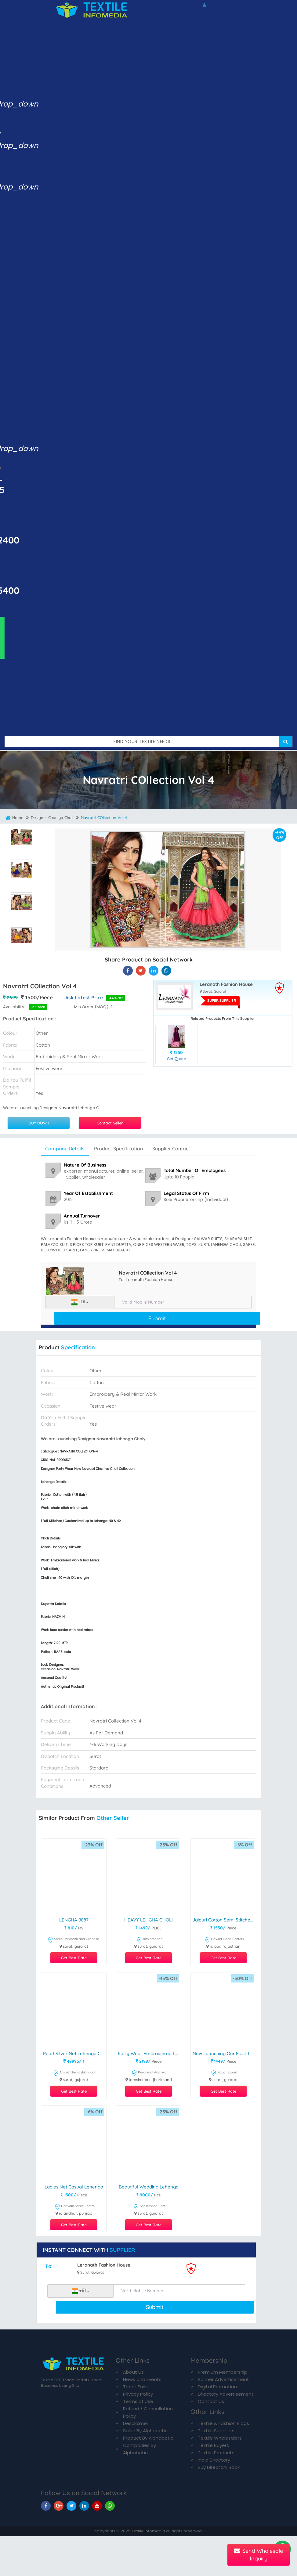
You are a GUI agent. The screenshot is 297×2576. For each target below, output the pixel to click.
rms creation (149, 1940)
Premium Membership (222, 2372)
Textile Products (216, 2452)
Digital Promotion (217, 2386)
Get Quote (176, 1058)
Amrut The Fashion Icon (74, 2073)
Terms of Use (138, 2401)
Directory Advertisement (226, 2394)
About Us (133, 2372)
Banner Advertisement (223, 2379)
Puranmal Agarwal (150, 2073)
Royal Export (224, 2073)
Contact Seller (110, 1122)
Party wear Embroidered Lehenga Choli (149, 2053)
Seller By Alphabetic (145, 2430)
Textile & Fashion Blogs (223, 2423)
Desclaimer (135, 2423)
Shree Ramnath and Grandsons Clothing (75, 1940)
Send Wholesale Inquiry (258, 2554)
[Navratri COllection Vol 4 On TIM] (153, 970)
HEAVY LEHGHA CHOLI (148, 1920)
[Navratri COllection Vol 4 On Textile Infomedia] (128, 970)
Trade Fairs (135, 2386)
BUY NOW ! (39, 1122)
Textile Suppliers (216, 2430)
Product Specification (118, 1148)
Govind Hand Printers (224, 1940)
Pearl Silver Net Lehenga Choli (74, 2053)
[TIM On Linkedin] (84, 2505)
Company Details (65, 1148)
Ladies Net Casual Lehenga (74, 2187)
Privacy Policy (138, 2394)
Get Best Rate (74, 1957)
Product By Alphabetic (148, 2438)
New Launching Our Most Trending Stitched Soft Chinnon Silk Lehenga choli (224, 2053)
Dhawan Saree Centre (75, 2207)
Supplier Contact (171, 1148)
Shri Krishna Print (149, 2207)
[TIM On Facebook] (46, 2505)
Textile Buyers (213, 2445)
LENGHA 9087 (74, 1920)
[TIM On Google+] (58, 2505)
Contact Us (211, 2401)
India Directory (214, 2460)
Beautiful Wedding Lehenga (149, 2187)
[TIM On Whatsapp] (110, 2505)
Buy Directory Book (219, 2467)
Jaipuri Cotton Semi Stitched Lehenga (224, 1920)
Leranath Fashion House (226, 984)
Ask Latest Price (84, 997)
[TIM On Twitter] (71, 2505)
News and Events (142, 2379)
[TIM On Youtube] (97, 2505)
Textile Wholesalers (220, 2438)
